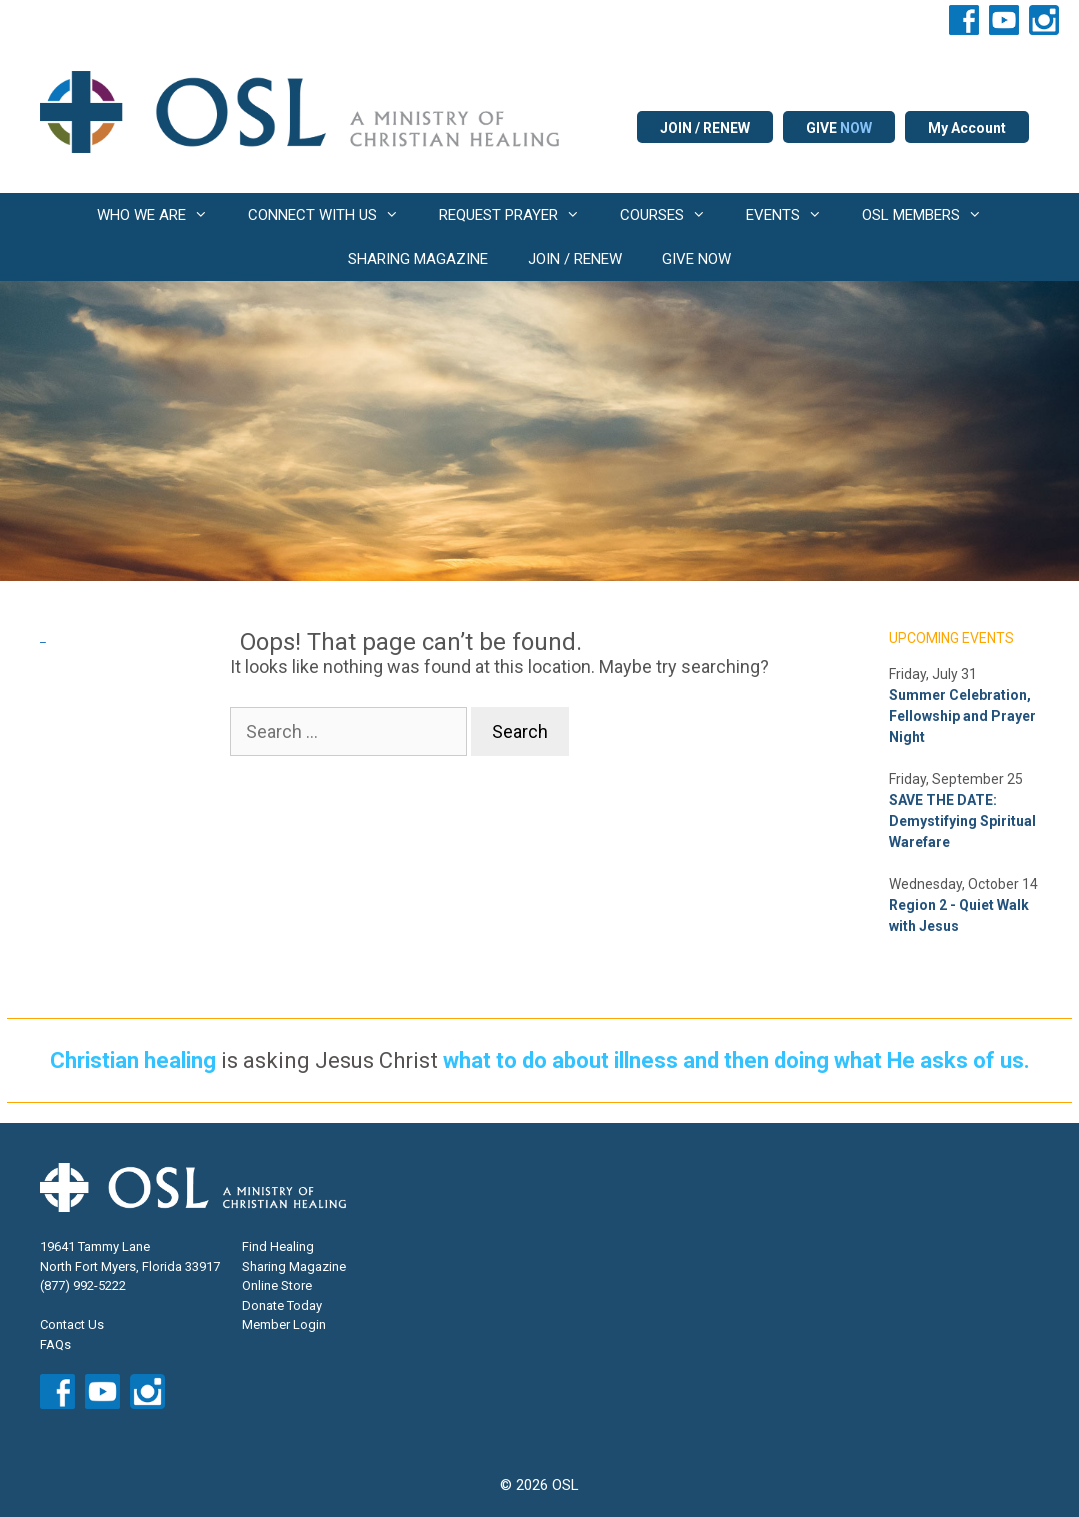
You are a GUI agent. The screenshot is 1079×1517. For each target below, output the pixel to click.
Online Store (277, 1285)
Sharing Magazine (294, 1266)
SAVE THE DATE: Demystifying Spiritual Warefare (962, 821)
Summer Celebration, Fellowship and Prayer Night (962, 716)
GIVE (839, 128)
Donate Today (282, 1305)
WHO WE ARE (162, 215)
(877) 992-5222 (83, 1285)
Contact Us (72, 1324)
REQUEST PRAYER (519, 215)
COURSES (673, 215)
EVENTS (794, 215)
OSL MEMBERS (932, 215)
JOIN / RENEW (705, 128)
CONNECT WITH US (333, 215)
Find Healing (278, 1246)
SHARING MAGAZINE (418, 259)
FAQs (55, 1344)
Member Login (284, 1324)
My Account (967, 128)
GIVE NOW (696, 259)
